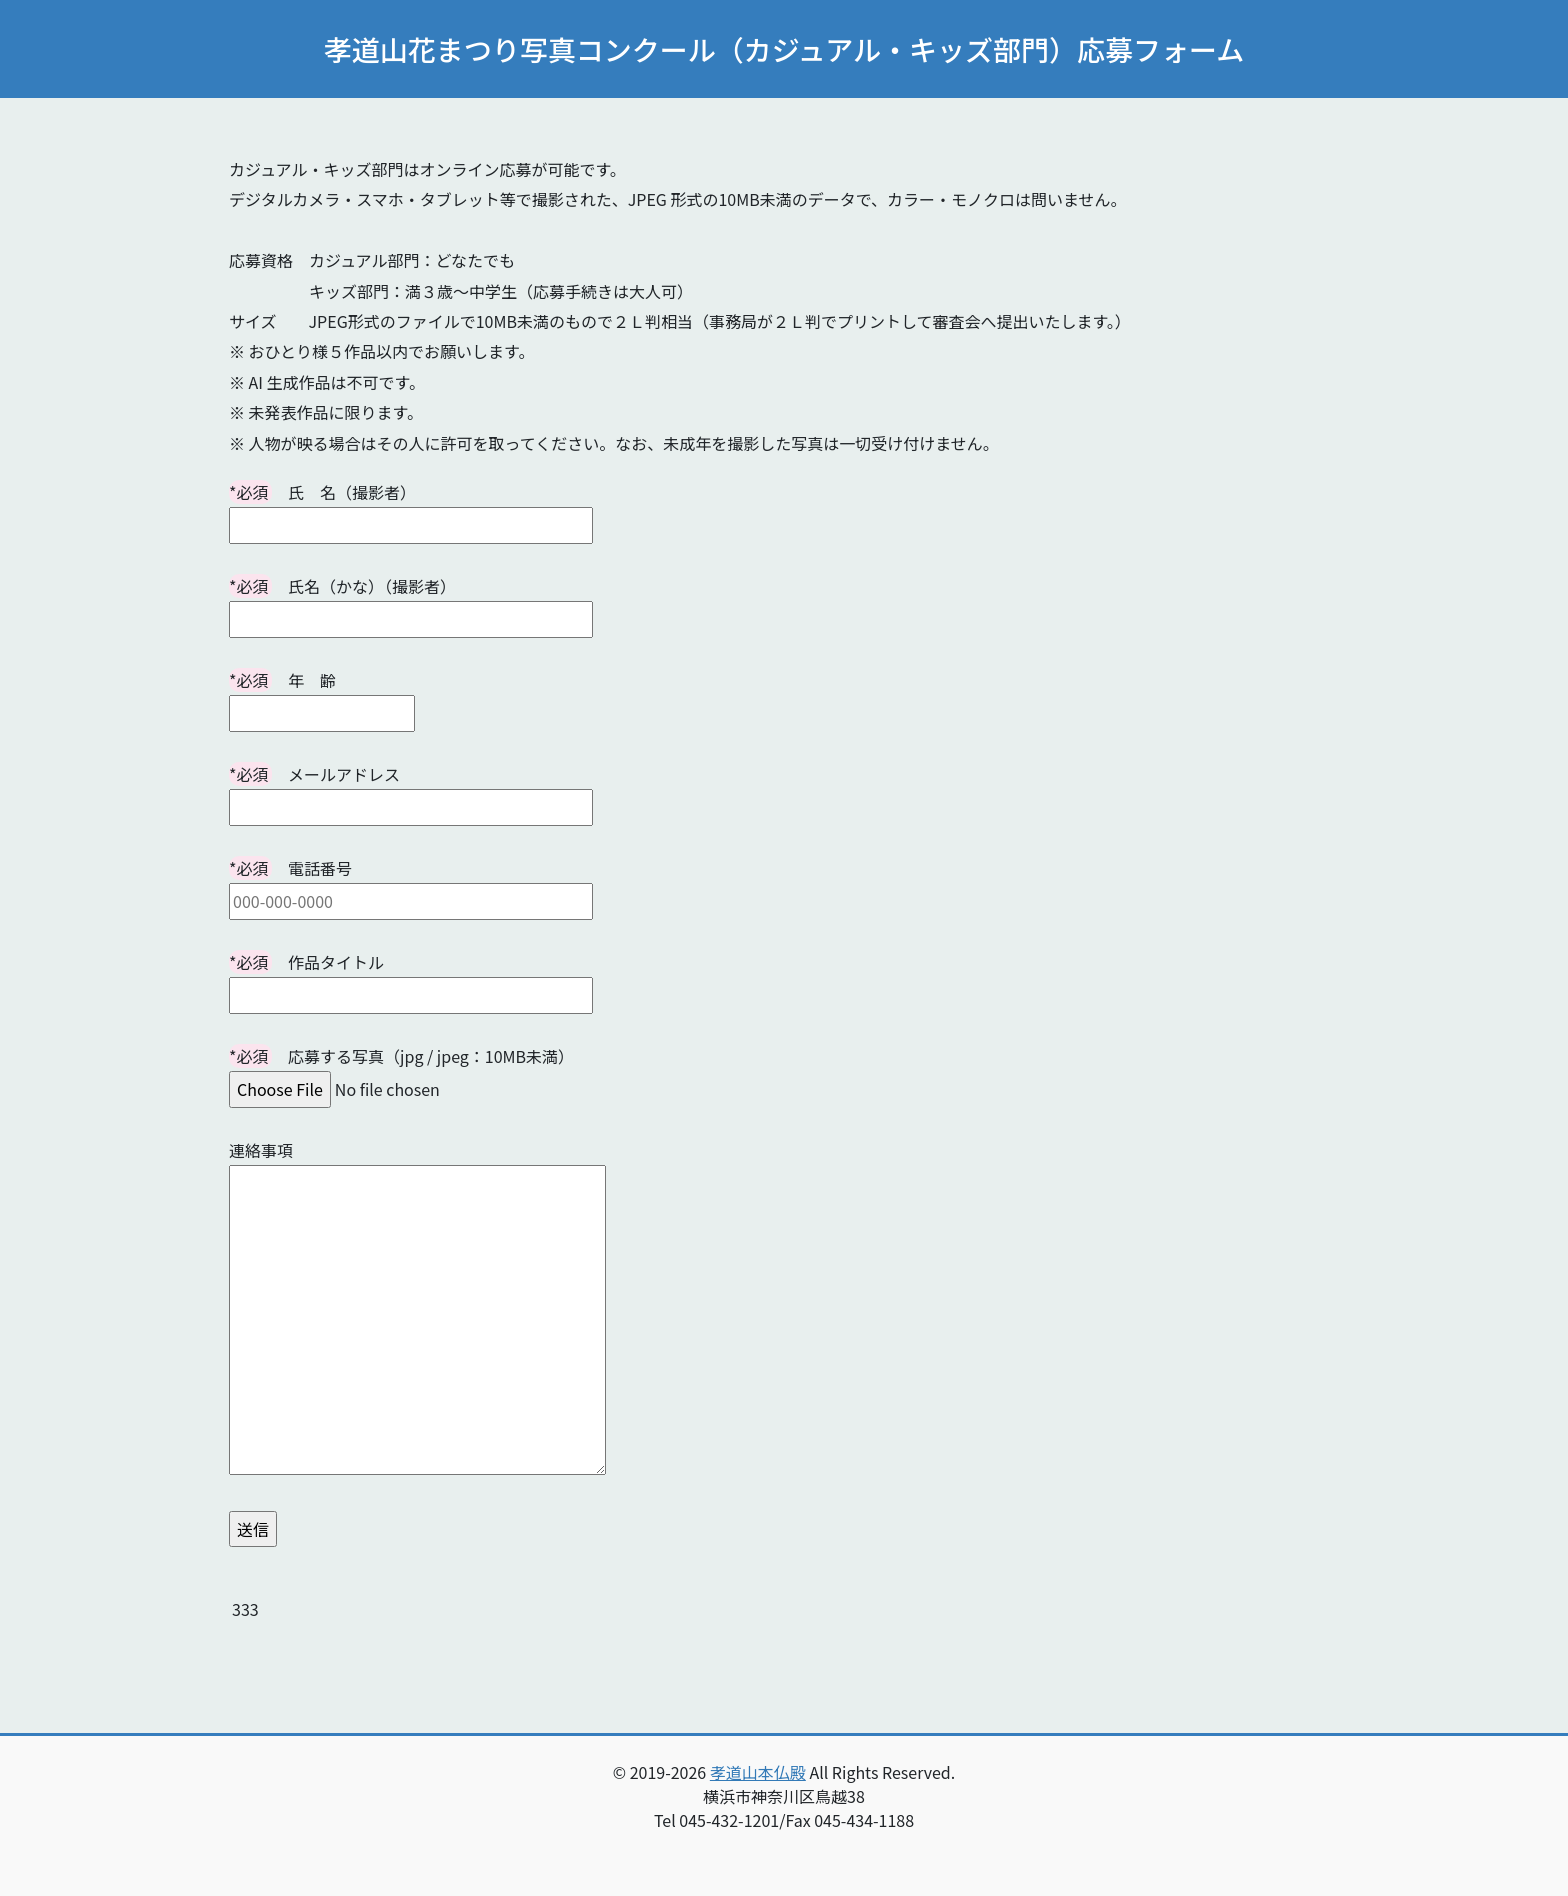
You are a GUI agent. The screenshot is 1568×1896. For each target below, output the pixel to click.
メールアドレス (411, 790)
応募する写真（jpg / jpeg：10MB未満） (401, 1072)
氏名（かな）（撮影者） (411, 602)
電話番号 (411, 884)
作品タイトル (411, 978)
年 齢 (322, 696)
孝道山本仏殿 (758, 1772)
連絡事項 (417, 1309)
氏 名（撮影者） (411, 508)
